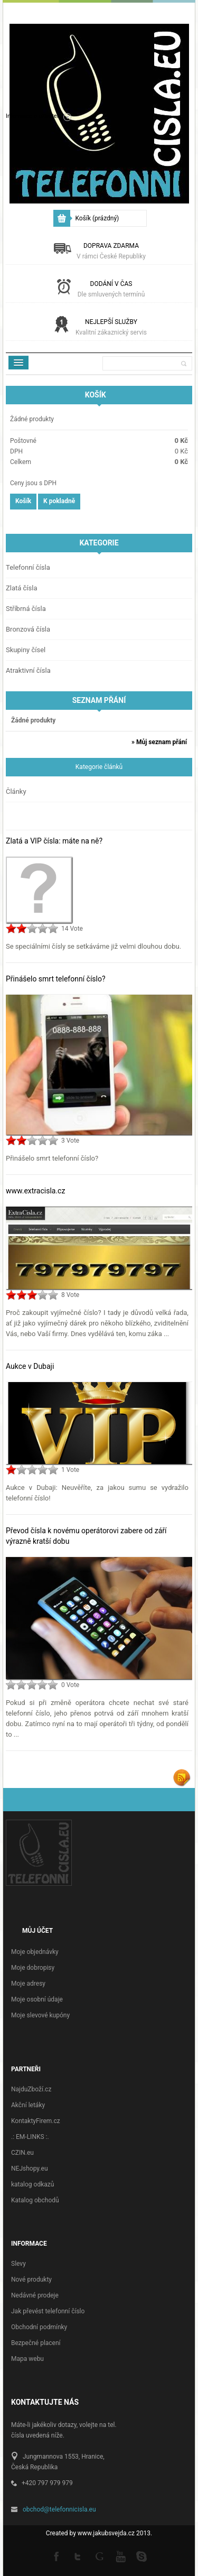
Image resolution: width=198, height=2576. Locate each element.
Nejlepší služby (111, 327)
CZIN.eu (22, 2152)
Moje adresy (28, 1983)
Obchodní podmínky (39, 2327)
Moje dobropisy (32, 1967)
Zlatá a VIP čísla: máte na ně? (54, 841)
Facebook (57, 2555)
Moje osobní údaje (37, 1999)
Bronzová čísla (28, 629)
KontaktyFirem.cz (35, 2121)
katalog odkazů (32, 2184)
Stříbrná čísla (26, 609)
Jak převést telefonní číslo (47, 2311)
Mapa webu (27, 2358)
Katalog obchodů (35, 2200)
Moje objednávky (35, 1952)
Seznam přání (99, 700)
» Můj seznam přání (159, 742)
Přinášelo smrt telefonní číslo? (56, 979)
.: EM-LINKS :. (30, 2137)
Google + (99, 2555)
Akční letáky (28, 2105)
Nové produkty (31, 2279)
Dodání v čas (111, 289)
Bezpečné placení (36, 2343)
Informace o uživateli (33, 116)
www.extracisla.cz (35, 1191)
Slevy (18, 2263)
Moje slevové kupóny (40, 2015)
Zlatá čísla (21, 588)
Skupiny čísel (25, 650)
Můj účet (37, 1930)
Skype (141, 2555)
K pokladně (59, 501)
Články (16, 791)
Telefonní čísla (28, 567)
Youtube (120, 2555)
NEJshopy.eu (29, 2168)
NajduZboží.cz (31, 2089)
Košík (97, 218)
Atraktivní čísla (28, 670)
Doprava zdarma (111, 251)
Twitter (78, 2555)
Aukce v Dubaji (30, 1366)
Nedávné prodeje (35, 2295)
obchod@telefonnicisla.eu (59, 2509)
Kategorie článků (99, 767)
